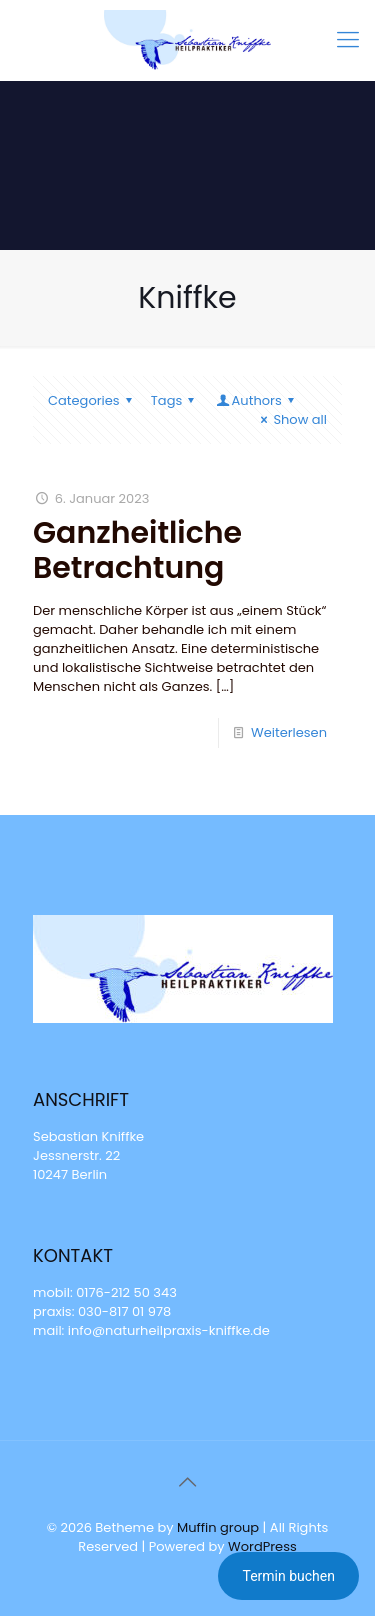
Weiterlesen (289, 732)
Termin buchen (288, 1576)
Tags (176, 400)
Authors (256, 400)
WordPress (262, 1546)
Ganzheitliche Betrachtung (137, 550)
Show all (291, 419)
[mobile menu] (348, 40)
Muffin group (218, 1527)
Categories (93, 400)
